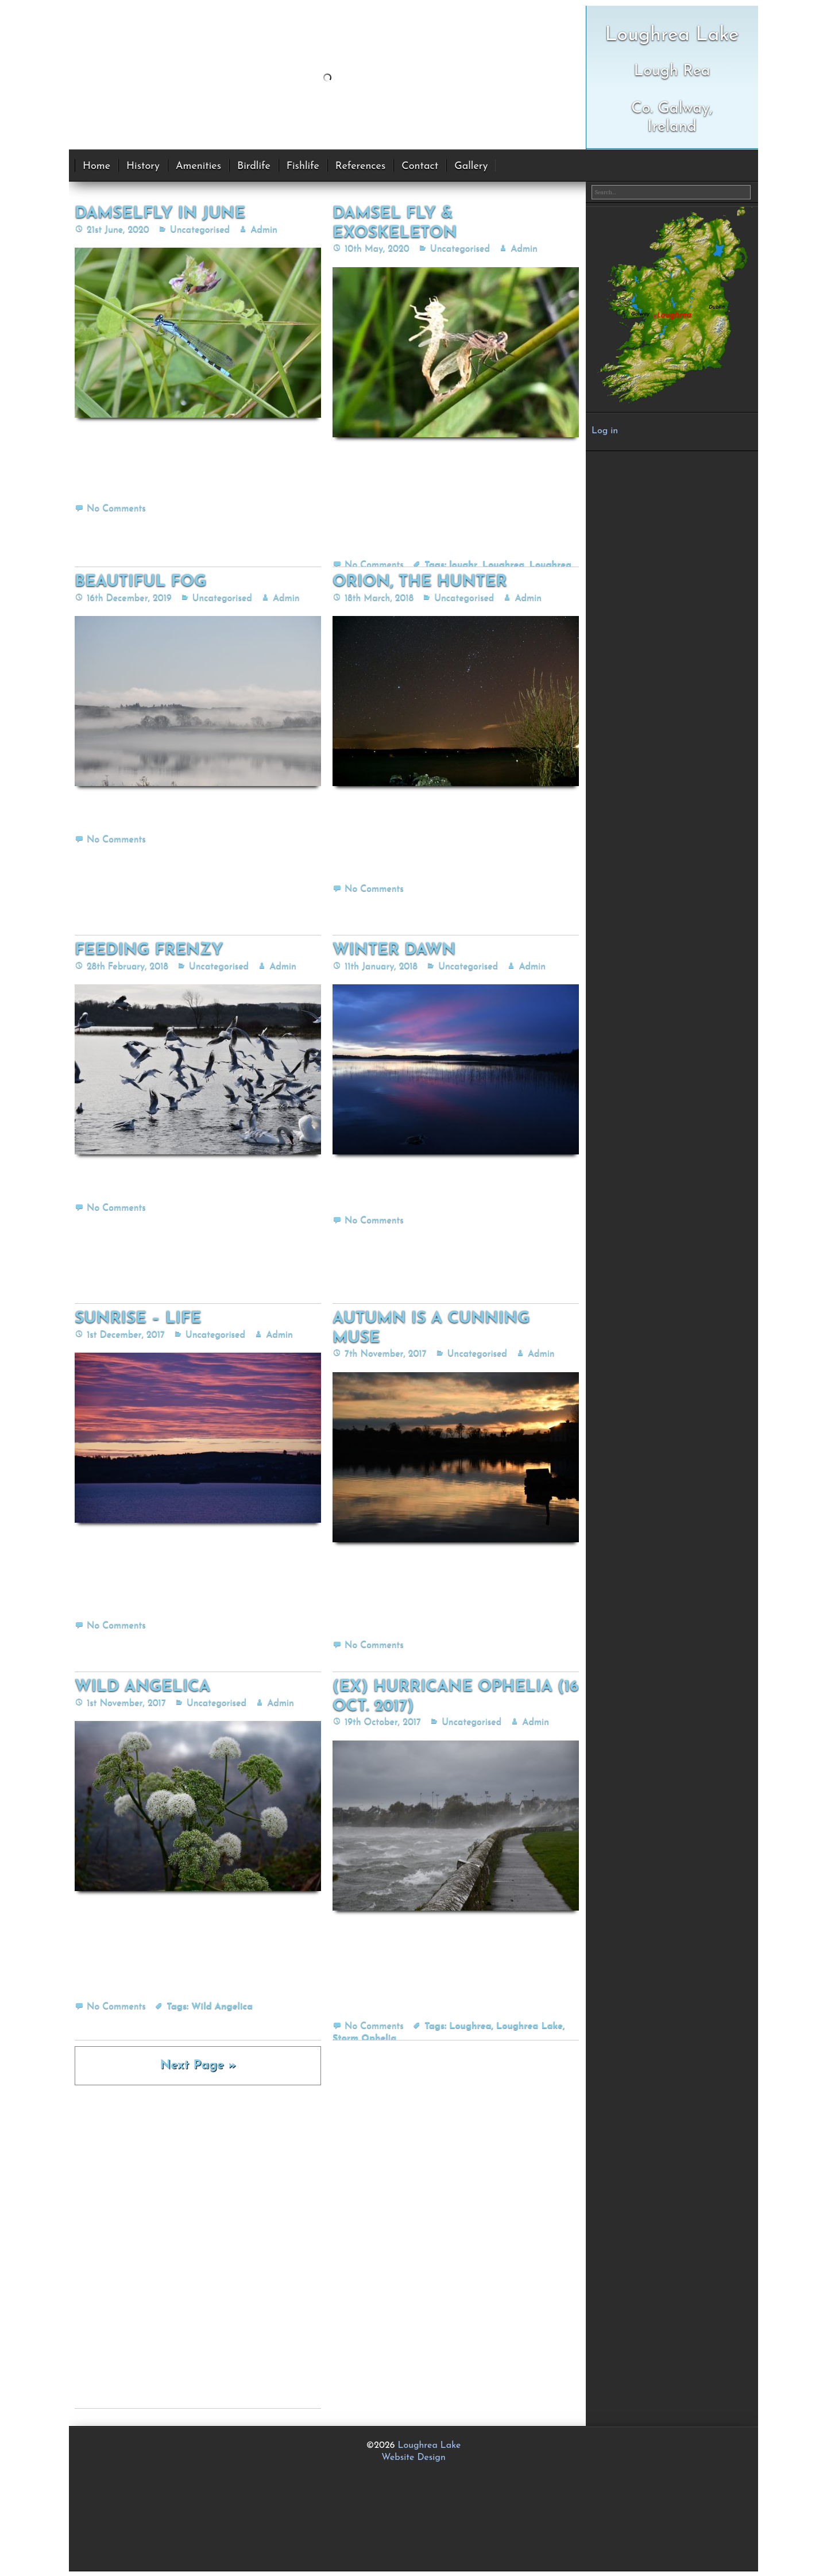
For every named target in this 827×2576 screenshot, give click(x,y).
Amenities (198, 166)
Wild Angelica (222, 2006)
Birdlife (253, 166)
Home (96, 166)
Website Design (413, 2457)
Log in (605, 431)
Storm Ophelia (364, 2038)
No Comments (116, 508)
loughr (463, 564)
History (143, 166)
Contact (419, 166)
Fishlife (303, 166)
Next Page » (197, 2065)
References (360, 166)
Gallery (471, 166)
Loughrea (503, 564)
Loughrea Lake (529, 2026)
